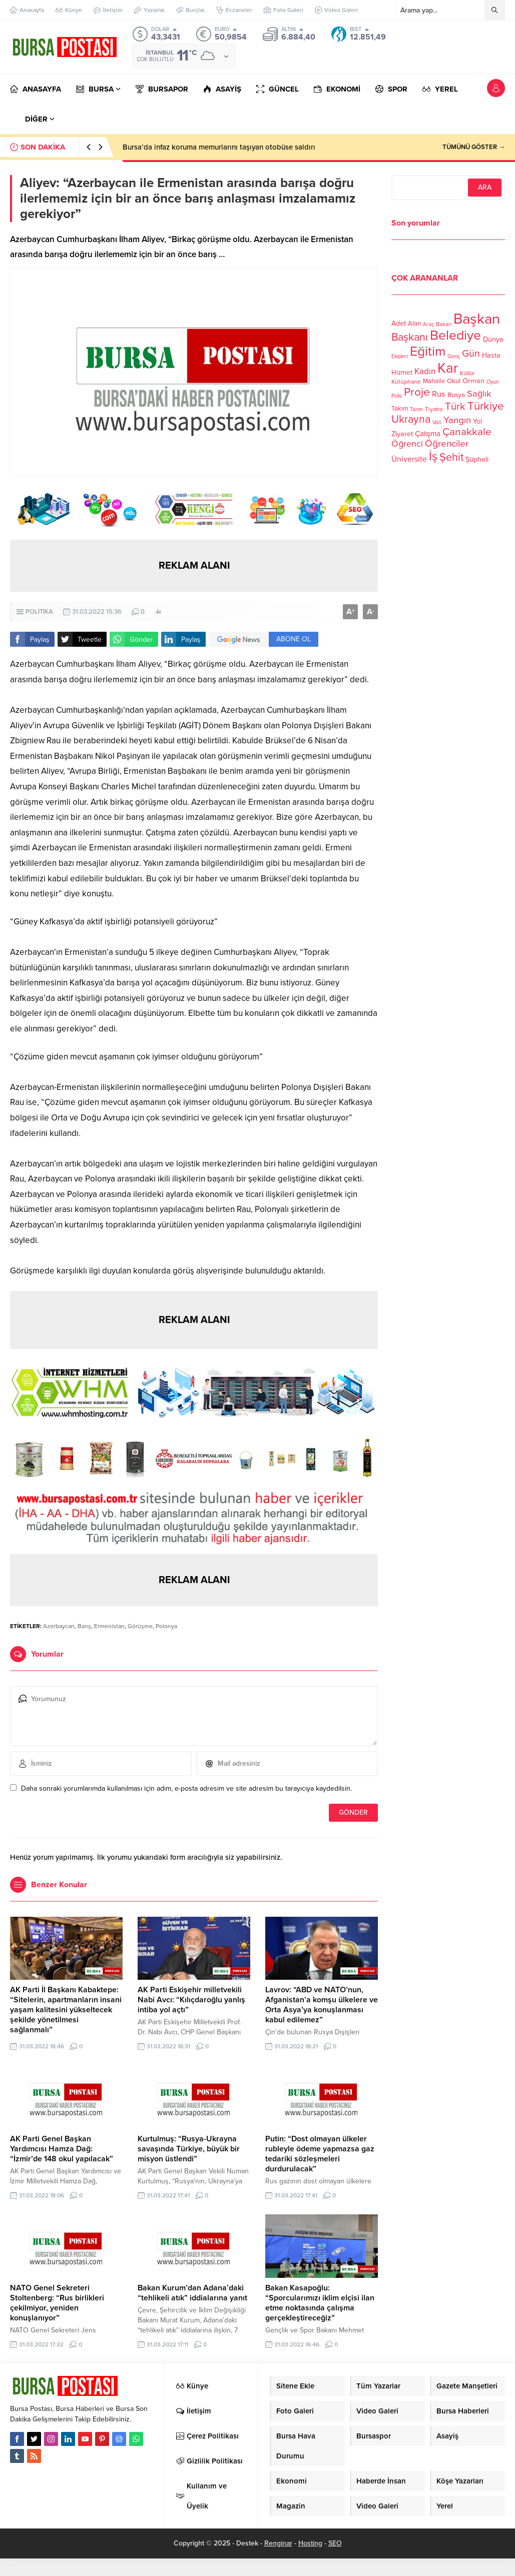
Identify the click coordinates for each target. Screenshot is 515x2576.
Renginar (278, 2543)
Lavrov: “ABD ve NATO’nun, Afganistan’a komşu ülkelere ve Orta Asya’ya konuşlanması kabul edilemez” (321, 2005)
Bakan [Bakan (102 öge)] (443, 324)
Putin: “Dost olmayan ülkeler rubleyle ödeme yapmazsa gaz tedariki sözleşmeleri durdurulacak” (319, 2154)
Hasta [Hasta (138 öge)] (491, 355)
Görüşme (140, 1626)
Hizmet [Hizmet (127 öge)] (401, 373)
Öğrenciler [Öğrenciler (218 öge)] (446, 443)
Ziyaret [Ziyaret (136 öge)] (402, 434)
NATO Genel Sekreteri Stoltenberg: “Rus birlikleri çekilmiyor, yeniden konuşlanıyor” (57, 2303)
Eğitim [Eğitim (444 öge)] (427, 352)
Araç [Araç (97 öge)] (428, 324)
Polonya (166, 1626)
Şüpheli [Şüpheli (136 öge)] (476, 459)
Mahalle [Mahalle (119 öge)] (434, 381)
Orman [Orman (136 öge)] (473, 381)
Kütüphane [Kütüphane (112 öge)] (406, 381)
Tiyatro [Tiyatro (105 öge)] (434, 409)
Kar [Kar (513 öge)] (447, 368)
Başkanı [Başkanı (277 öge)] (409, 337)
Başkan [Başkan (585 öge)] (476, 319)
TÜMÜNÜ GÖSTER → (473, 147)
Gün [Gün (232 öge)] (471, 354)
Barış (84, 1626)
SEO (335, 2543)
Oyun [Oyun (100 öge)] (492, 382)
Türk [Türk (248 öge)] (455, 406)
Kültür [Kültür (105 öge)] (467, 373)
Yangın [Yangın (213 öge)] (457, 420)
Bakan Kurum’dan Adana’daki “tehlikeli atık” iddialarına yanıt (192, 2293)
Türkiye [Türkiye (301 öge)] (485, 406)
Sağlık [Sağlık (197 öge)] (479, 393)
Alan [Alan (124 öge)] (414, 324)
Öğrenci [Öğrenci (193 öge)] (407, 444)
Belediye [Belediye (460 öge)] (455, 336)
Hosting (310, 2543)
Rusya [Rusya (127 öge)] (456, 395)
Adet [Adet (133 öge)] (398, 323)
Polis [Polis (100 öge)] (396, 396)
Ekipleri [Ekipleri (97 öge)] (399, 356)
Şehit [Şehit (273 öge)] (451, 457)
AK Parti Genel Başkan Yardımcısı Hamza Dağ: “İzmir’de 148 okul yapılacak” (61, 2149)
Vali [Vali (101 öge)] (436, 422)
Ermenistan (109, 1626)
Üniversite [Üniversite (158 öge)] (409, 459)
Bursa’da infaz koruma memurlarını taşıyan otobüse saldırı (219, 147)
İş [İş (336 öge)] (433, 456)
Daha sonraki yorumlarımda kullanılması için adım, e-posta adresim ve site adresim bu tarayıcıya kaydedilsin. (186, 1788)
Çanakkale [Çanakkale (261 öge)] (466, 432)
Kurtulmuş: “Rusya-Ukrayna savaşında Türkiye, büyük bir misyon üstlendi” (189, 2149)
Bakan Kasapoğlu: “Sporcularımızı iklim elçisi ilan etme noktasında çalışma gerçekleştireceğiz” (319, 2303)
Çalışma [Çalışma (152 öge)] (427, 433)
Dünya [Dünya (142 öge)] (493, 339)
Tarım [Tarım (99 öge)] (416, 409)
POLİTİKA (39, 612)
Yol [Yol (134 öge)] (477, 421)
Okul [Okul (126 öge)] (453, 381)
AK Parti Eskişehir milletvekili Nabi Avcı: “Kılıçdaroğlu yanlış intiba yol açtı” (191, 2000)
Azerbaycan (59, 1626)
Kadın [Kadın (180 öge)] (424, 371)
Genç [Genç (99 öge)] (453, 356)
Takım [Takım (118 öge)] (399, 409)
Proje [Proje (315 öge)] (417, 392)
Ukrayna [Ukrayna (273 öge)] (410, 419)
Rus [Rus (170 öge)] (438, 394)
